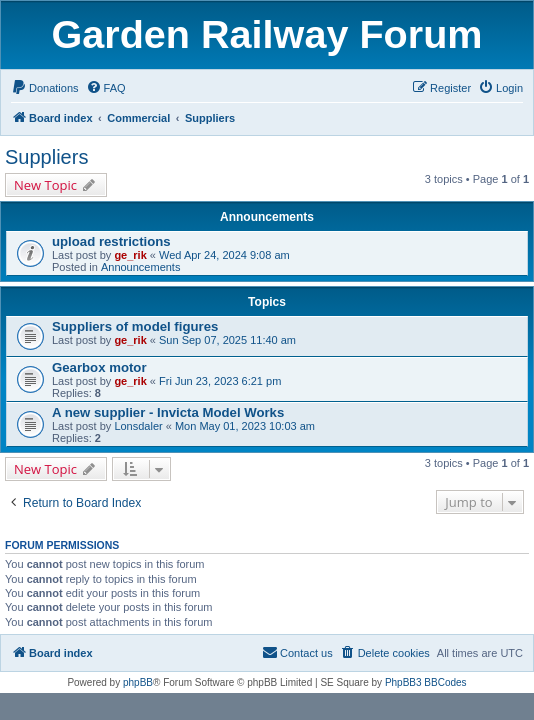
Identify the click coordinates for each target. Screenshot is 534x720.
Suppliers (46, 157)
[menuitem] (45, 88)
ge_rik (130, 255)
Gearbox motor (99, 367)
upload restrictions (111, 241)
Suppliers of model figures (135, 326)
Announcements (141, 267)
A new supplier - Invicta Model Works (168, 412)
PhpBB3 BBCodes (426, 682)
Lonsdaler (138, 426)
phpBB (138, 682)
